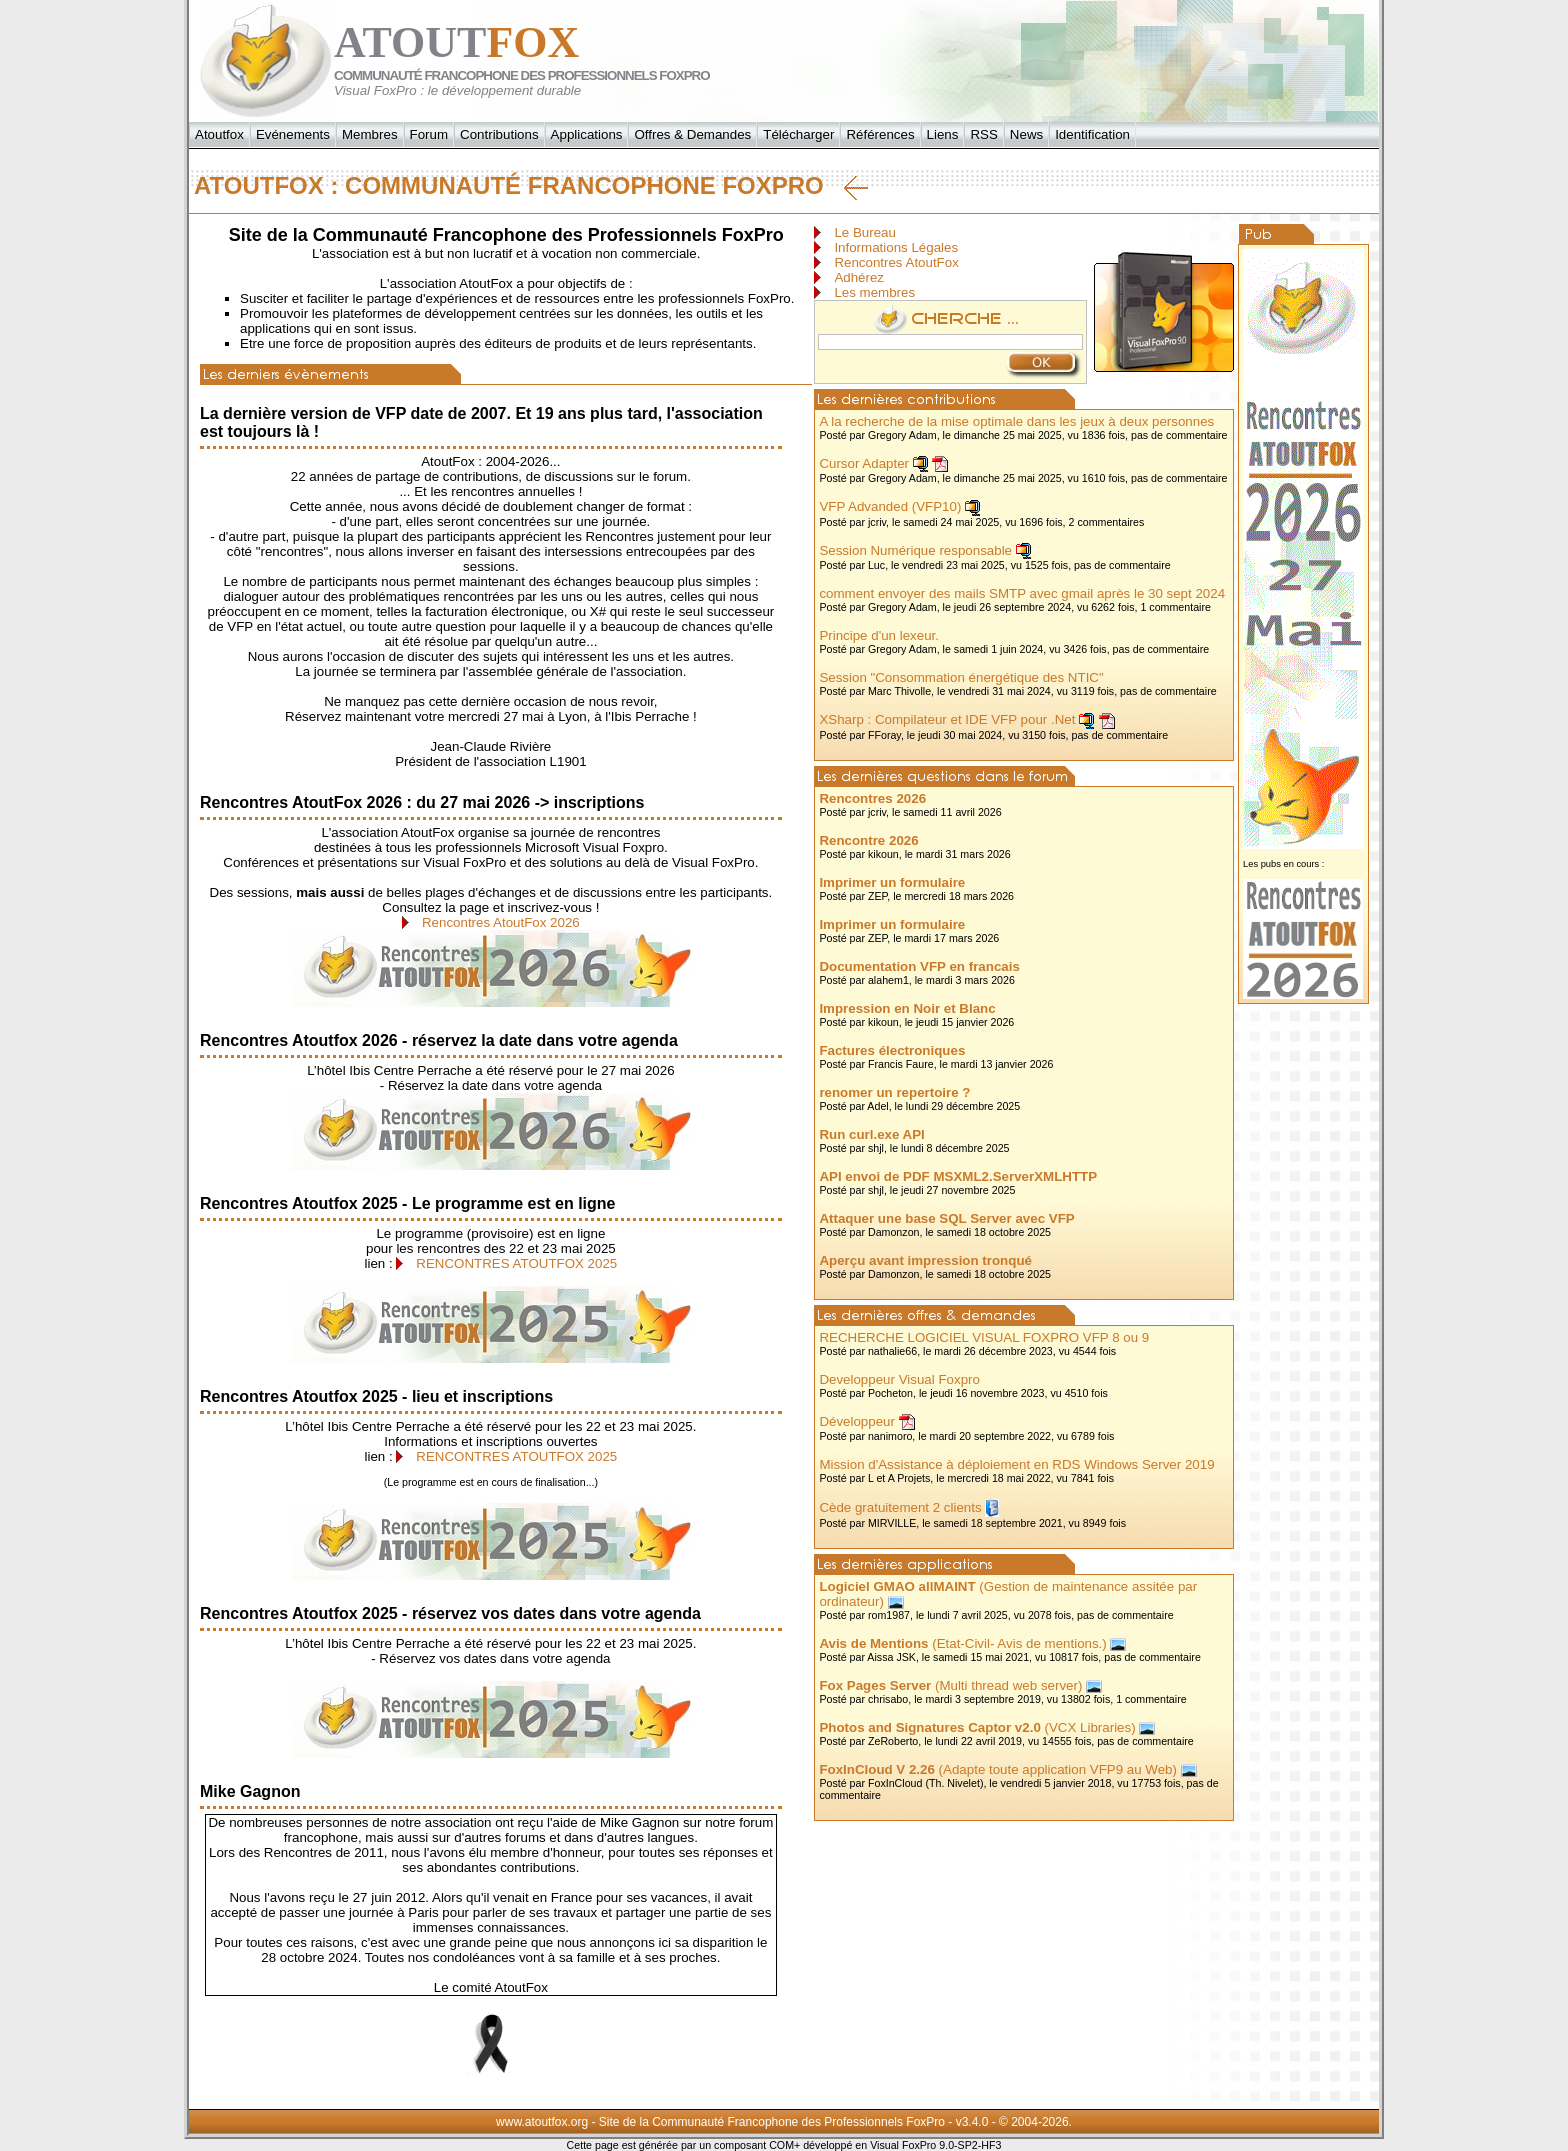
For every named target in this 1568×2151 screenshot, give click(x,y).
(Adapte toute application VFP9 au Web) (998, 1769)
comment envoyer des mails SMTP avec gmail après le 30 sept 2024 (1022, 593)
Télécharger (798, 134)
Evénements (293, 134)
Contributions (499, 134)
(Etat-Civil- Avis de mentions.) (962, 1643)
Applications (587, 134)
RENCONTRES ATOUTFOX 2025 (516, 1263)
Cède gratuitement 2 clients (900, 1507)
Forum (429, 134)
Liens (943, 134)
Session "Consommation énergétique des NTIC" (961, 677)
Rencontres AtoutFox (896, 262)
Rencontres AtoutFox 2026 (501, 922)
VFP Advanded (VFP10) (890, 506)
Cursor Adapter (864, 463)
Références (880, 134)
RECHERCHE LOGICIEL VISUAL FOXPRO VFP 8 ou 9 (984, 1337)
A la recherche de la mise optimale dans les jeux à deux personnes (1016, 421)
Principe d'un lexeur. (879, 635)
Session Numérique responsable (915, 550)
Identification (1092, 134)
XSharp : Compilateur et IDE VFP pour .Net (947, 719)
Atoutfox (219, 134)
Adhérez (859, 277)
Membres (370, 134)
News (1026, 134)
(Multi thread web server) (950, 1685)
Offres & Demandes (692, 134)
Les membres (874, 292)
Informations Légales (896, 247)
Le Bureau (865, 232)
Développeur (857, 1421)
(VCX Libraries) (977, 1727)
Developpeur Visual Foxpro (899, 1379)
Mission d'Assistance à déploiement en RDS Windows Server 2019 (1016, 1464)
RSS (983, 134)
